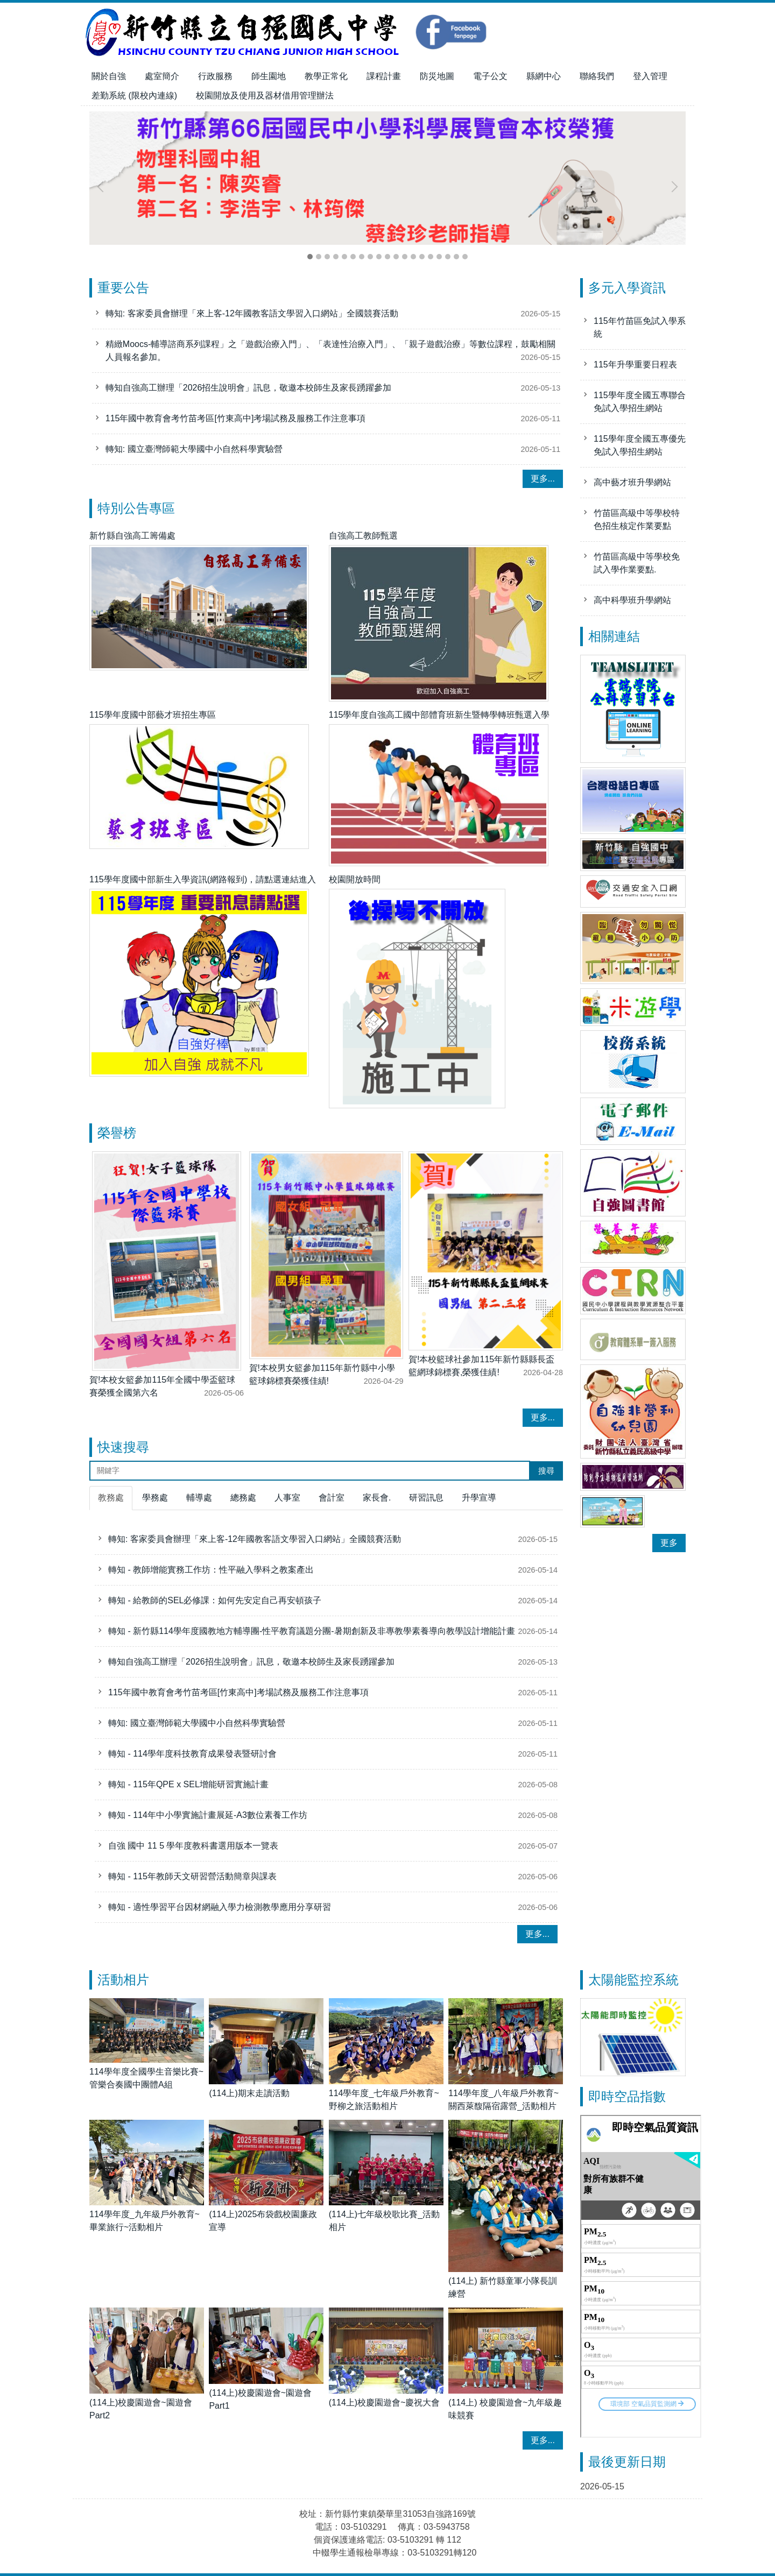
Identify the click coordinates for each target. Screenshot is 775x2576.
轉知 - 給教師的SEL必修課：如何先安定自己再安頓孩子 (214, 1600)
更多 (669, 1542)
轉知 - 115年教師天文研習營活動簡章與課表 (192, 1876)
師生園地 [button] (268, 76)
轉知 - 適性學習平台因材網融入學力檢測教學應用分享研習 (219, 1907)
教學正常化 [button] (326, 76)
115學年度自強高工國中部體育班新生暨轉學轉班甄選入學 (439, 714)
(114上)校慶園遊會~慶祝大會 (384, 2402)
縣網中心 (543, 76)
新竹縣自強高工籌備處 (132, 535)
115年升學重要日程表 (635, 364)
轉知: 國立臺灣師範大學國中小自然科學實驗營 (194, 455)
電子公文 (490, 76)
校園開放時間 (355, 879)
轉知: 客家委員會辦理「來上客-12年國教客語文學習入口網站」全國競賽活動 (251, 319)
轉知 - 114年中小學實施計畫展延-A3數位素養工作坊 (207, 1815)
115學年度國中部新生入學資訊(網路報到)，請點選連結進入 (202, 879)
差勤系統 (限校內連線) (134, 95)
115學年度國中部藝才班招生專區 (152, 714)
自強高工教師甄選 (363, 535)
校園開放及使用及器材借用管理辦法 (265, 95)
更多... (543, 478)
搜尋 (546, 1470)
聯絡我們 (597, 76)
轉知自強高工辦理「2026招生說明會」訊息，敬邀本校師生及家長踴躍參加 (248, 394)
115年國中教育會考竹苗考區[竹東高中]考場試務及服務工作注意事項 (235, 424)
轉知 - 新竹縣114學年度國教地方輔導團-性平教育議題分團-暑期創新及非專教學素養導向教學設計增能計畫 (311, 1631)
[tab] (310, 256)
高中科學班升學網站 (632, 600)
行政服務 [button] (215, 76)
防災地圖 (437, 76)
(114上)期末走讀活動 (249, 2093)
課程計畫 (384, 76)
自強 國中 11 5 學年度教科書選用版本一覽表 (193, 1845)
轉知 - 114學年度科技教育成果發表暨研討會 (192, 1753)
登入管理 (650, 76)
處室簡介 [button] (162, 76)
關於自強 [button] (108, 76)
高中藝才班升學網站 (632, 482)
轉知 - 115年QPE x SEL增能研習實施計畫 (188, 1784)
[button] (102, 186)
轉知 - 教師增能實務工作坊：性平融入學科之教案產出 (211, 1569)
